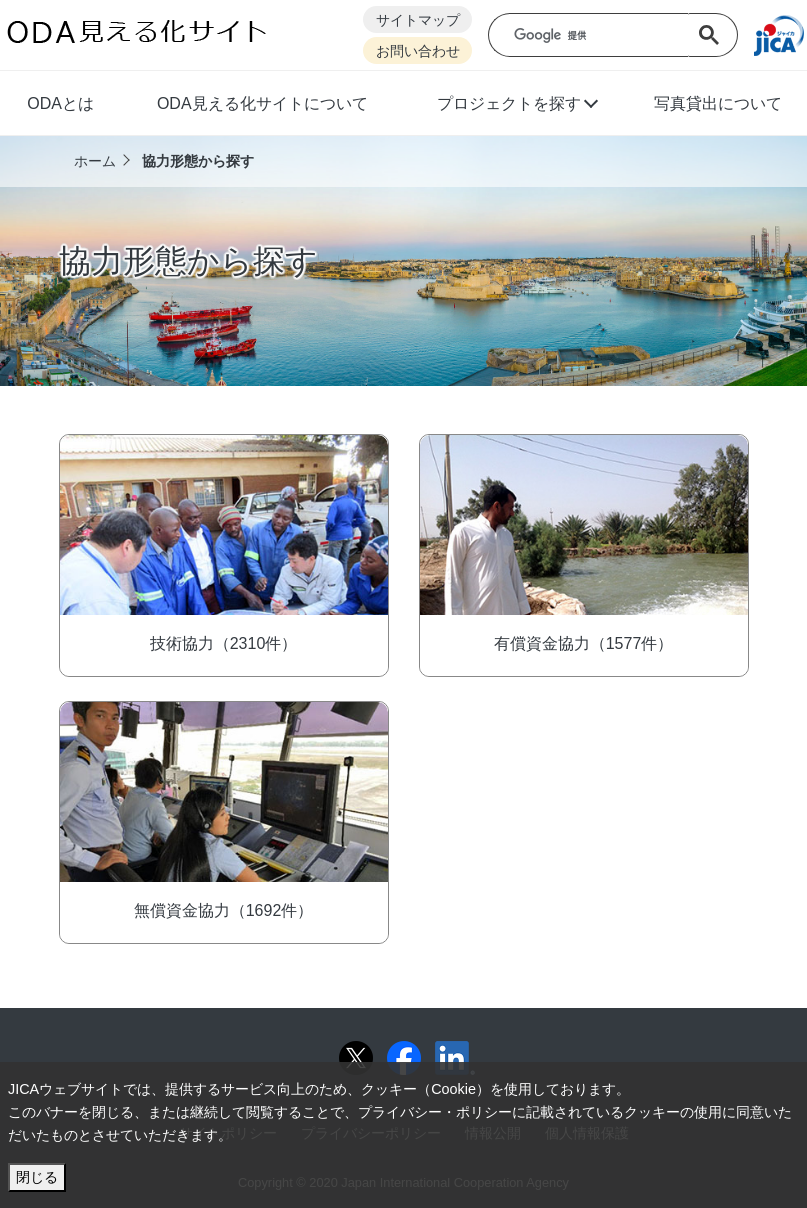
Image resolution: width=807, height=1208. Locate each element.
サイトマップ (418, 20)
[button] (516, 106)
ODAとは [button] (60, 103)
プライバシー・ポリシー (435, 1112)
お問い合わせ (418, 51)
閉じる (37, 1177)
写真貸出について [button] (718, 103)
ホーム (95, 161)
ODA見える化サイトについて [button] (262, 103)
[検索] (602, 35)
